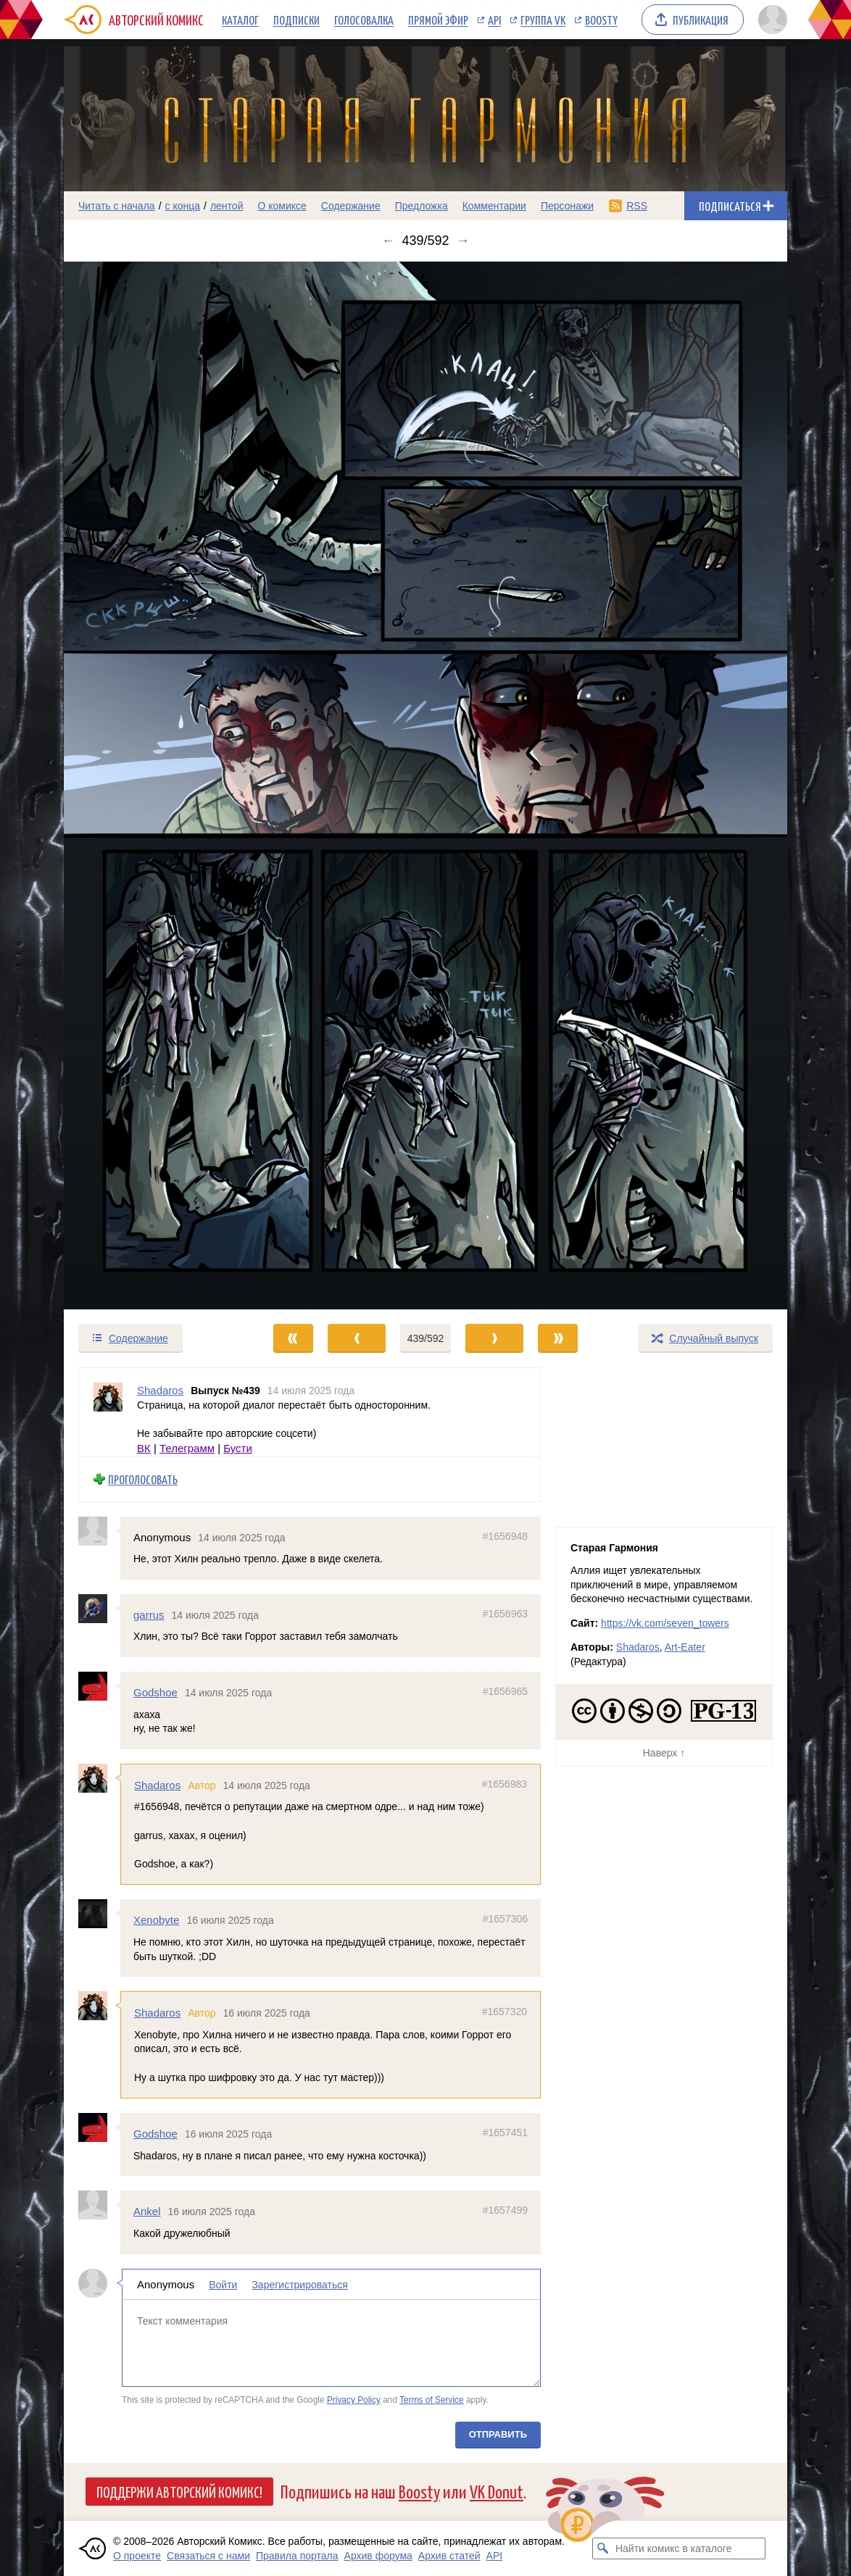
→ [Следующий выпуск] (463, 240)
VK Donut (496, 2491)
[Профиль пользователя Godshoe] (99, 1686)
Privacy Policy (354, 2400)
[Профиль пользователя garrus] (99, 1608)
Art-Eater (685, 1647)
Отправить (498, 2434)
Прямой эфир (438, 20)
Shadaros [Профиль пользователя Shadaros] (160, 1390)
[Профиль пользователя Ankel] (99, 2205)
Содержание (351, 206)
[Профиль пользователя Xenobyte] (99, 1913)
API (494, 20)
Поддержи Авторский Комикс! (179, 2491)
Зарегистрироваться (299, 2285)
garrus (149, 1615)
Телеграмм (187, 1448)
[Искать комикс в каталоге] (603, 2548)
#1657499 (505, 2210)
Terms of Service (431, 2400)
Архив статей (449, 2556)
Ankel (147, 2211)
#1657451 (505, 2132)
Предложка (421, 206)
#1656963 (505, 1614)
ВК (144, 1448)
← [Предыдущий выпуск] (387, 240)
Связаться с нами (208, 2556)
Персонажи (567, 206)
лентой (227, 206)
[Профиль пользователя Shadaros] (108, 1412)
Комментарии (494, 206)
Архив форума (378, 2556)
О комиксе (281, 206)
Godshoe (155, 1692)
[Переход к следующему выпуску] (425, 785)
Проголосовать (143, 1479)
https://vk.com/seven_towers (665, 1623)
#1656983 (504, 1784)
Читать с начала (116, 206)
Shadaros (157, 1785)
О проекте (137, 2556)
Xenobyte (156, 1920)
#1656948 (505, 1536)
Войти (223, 2285)
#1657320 (504, 2011)
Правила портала (297, 2556)
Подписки (296, 20)
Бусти (237, 1448)
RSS (636, 206)
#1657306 (505, 1919)
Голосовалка (364, 20)
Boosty (601, 20)
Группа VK (542, 20)
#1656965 (505, 1691)
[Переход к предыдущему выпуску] (154, 785)
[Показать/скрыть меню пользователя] (770, 19)
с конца (183, 206)
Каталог (240, 20)
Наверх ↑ (664, 1753)
